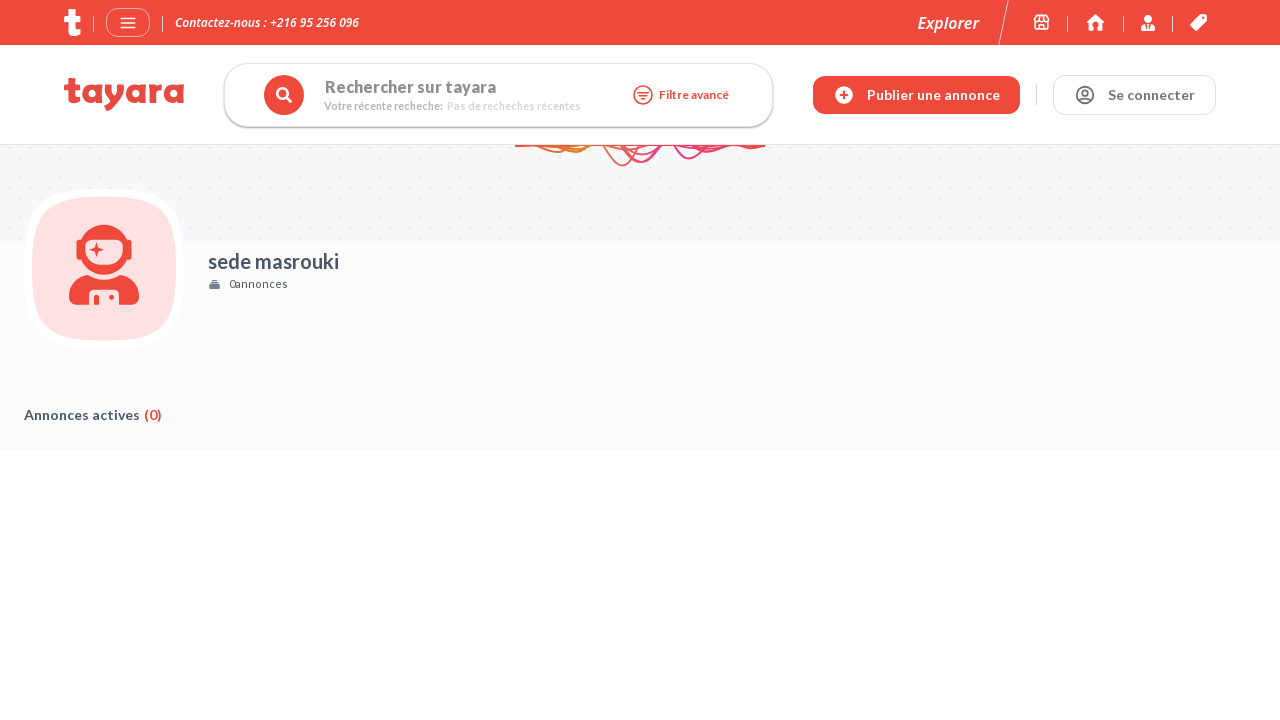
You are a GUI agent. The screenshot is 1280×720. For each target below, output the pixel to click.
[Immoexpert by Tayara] (1095, 22)
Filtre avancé (680, 95)
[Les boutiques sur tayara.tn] (1041, 22)
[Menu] (128, 23)
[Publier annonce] (916, 95)
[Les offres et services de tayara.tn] (1198, 22)
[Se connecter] (1134, 95)
